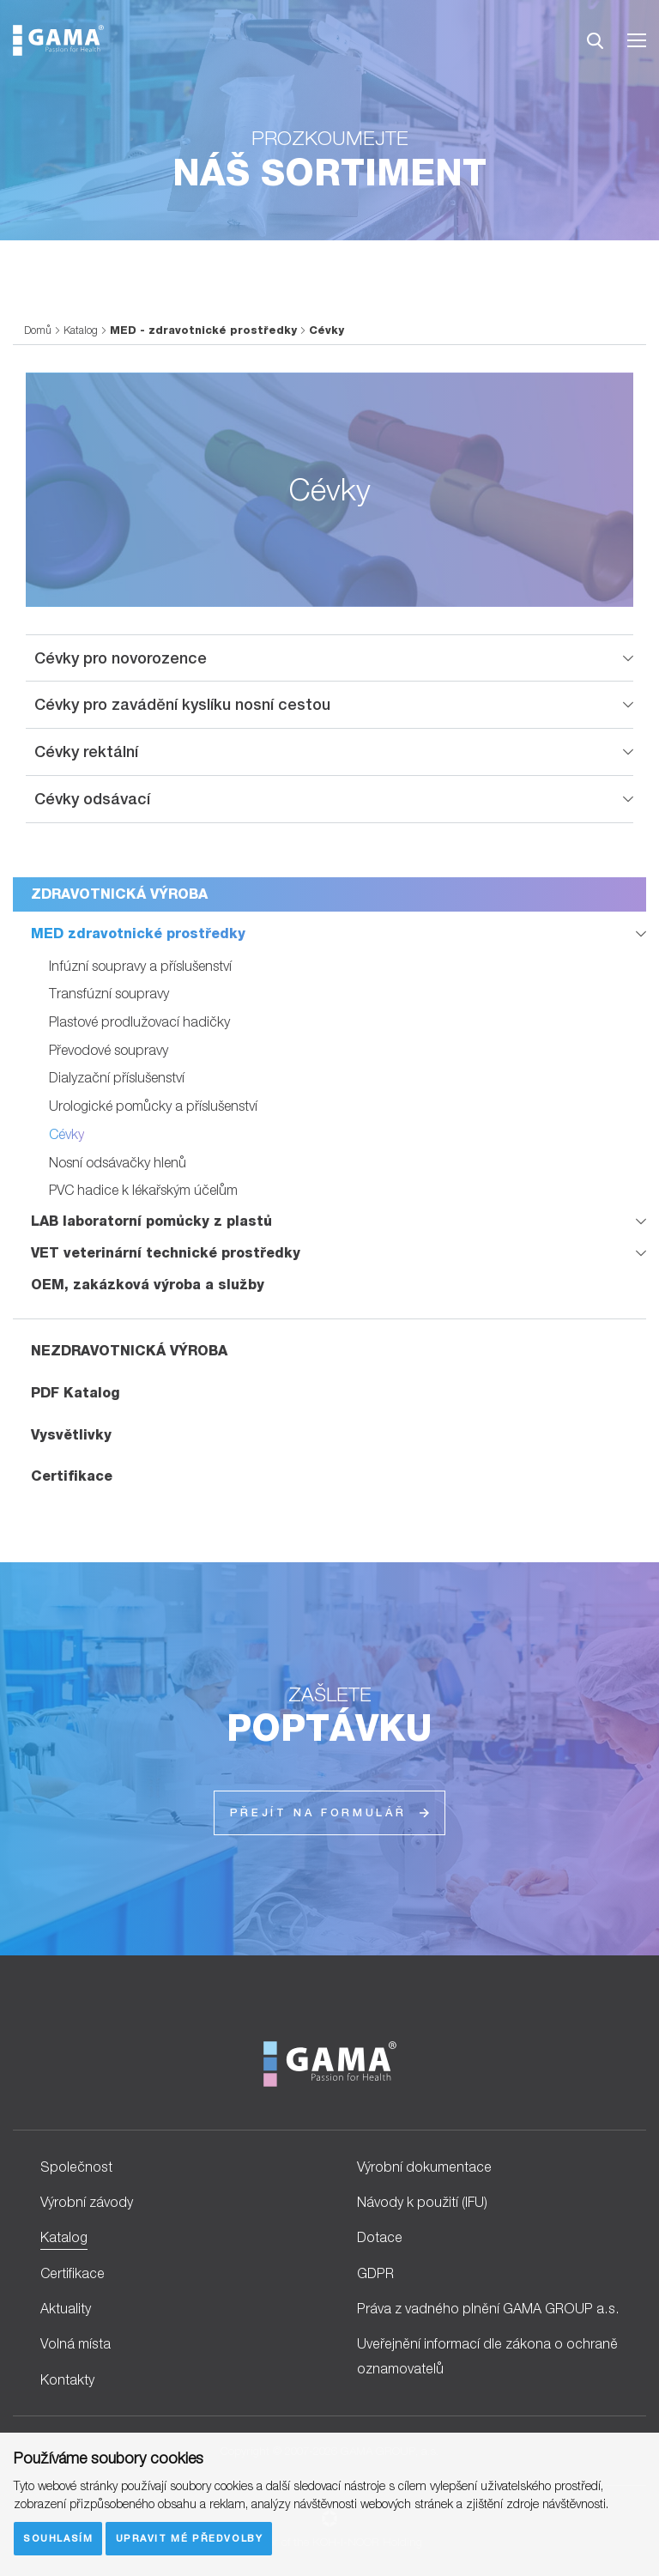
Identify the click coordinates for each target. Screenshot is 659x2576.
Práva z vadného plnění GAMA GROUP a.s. (488, 2308)
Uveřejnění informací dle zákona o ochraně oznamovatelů (487, 2356)
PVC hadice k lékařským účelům (143, 1189)
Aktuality (65, 2308)
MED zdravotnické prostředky (138, 933)
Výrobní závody (86, 2201)
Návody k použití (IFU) (422, 2201)
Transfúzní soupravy (109, 993)
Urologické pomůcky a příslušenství (153, 1105)
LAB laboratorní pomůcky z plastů (151, 1221)
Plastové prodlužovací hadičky (139, 1021)
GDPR (375, 2273)
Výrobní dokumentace (424, 2166)
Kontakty (67, 2379)
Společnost (76, 2166)
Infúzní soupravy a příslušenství (140, 965)
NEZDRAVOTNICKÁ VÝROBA (129, 1351)
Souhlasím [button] (58, 2537)
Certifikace (71, 1476)
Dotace (379, 2237)
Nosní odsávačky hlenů (117, 1162)
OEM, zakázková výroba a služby (147, 1284)
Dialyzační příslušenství (116, 1077)
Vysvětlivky (71, 1435)
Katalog (80, 330)
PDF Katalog (75, 1393)
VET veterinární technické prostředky (165, 1253)
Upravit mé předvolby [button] (189, 2537)
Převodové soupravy (108, 1050)
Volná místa (75, 2343)
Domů (37, 330)
